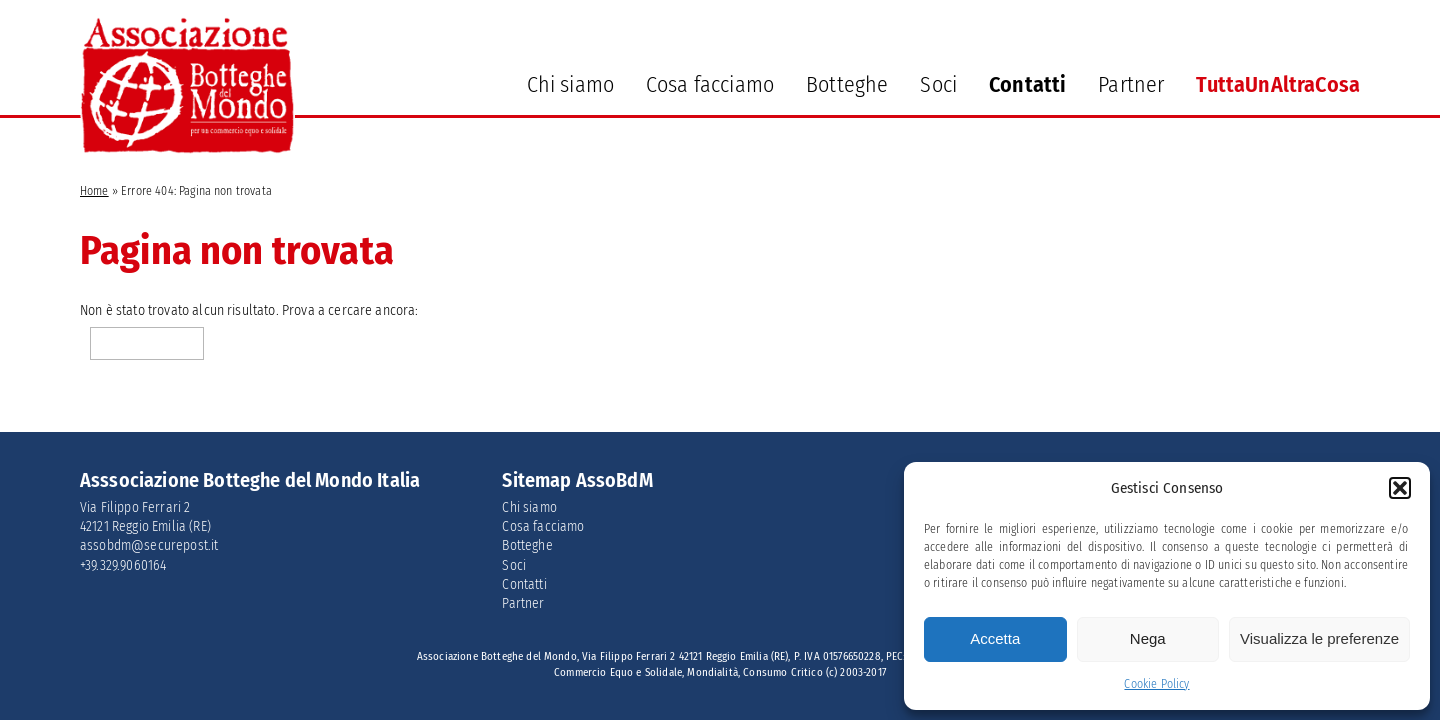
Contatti (1027, 84)
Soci (938, 84)
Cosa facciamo (710, 84)
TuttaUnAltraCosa (1278, 84)
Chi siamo (570, 84)
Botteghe (847, 84)
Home (94, 191)
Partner (1131, 84)
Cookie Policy (1156, 684)
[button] (1400, 488)
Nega (1148, 638)
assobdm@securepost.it (149, 545)
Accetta (995, 638)
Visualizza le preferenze (1319, 638)
